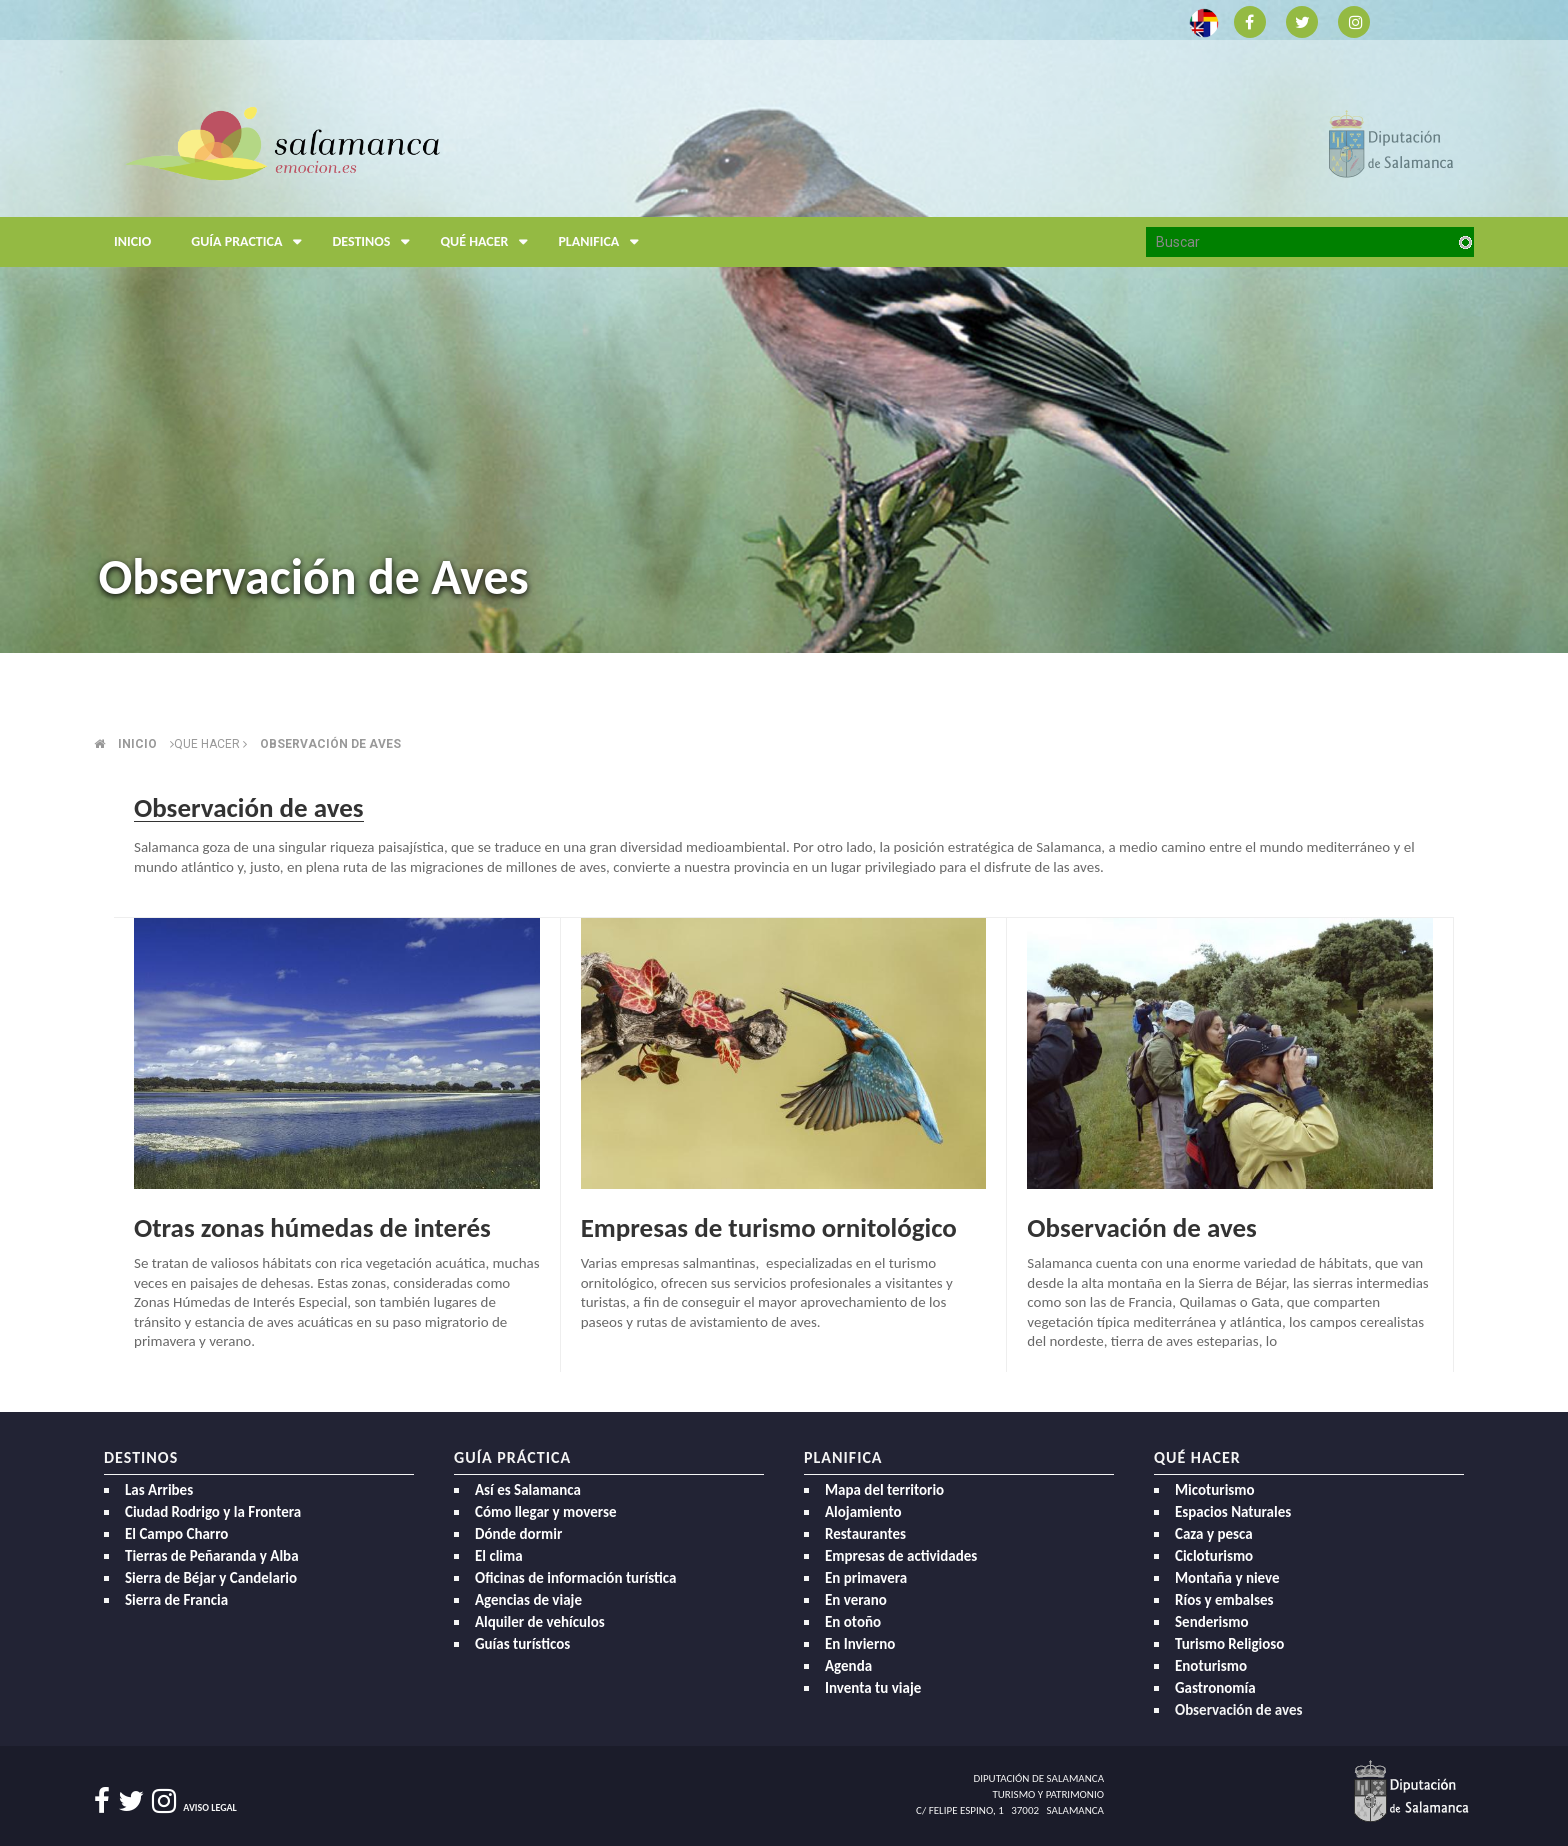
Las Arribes (159, 1490)
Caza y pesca (1214, 1534)
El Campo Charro (176, 1534)
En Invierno (860, 1644)
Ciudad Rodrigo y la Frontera (213, 1512)
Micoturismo (1215, 1490)
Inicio (132, 241)
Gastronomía (1215, 1688)
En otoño (853, 1622)
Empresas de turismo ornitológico (769, 1227)
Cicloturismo (1214, 1556)
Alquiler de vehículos (540, 1622)
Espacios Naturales (1233, 1512)
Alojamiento (863, 1512)
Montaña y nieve (1227, 1578)
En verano (856, 1600)
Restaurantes (865, 1534)
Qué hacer (489, 242)
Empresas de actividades (901, 1556)
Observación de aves (330, 744)
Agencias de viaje (528, 1600)
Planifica (603, 242)
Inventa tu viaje (873, 1688)
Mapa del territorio (884, 1490)
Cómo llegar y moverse (545, 1512)
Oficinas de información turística (575, 1578)
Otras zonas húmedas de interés (312, 1227)
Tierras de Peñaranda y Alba (212, 1556)
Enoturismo (1211, 1666)
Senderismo (1212, 1622)
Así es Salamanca (528, 1490)
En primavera (866, 1578)
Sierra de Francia (176, 1600)
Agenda (848, 1666)
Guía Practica (251, 242)
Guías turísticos (522, 1644)
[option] (784, 326)
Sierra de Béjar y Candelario (211, 1578)
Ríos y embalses (1224, 1600)
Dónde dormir (518, 1534)
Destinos (376, 242)
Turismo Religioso (1229, 1644)
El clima (499, 1556)
